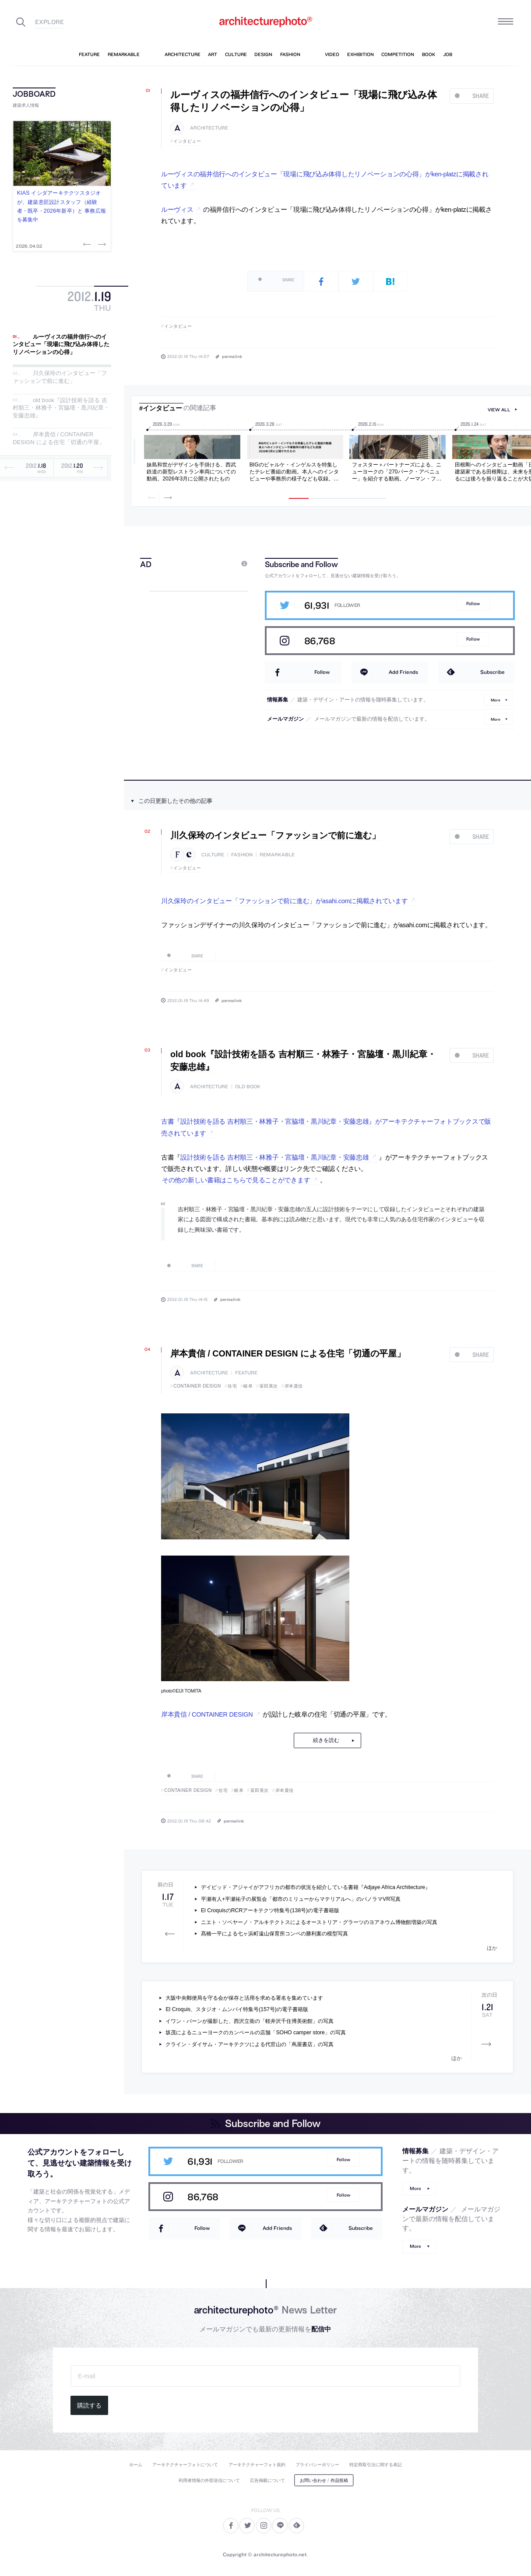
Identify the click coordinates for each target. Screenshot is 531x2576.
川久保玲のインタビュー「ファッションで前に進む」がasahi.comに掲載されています (284, 900)
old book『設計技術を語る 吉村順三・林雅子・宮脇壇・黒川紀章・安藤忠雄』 (61, 408)
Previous (88, 244)
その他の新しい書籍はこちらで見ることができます (236, 1180)
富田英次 (269, 1386)
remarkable (277, 855)
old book (247, 1087)
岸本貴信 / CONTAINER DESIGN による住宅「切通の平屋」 (59, 438)
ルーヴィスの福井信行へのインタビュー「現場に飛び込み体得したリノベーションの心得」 (61, 344)
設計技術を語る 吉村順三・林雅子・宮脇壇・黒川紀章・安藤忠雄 (274, 1157)
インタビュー (187, 141)
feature (246, 1373)
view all (499, 410)
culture (212, 855)
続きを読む (326, 1740)
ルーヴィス (177, 209)
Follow (473, 603)
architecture (209, 128)
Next (101, 244)
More (495, 699)
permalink (232, 356)
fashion (242, 855)
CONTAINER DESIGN (197, 1386)
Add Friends (403, 672)
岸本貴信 (294, 1386)
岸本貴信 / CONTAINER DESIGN (207, 1714)
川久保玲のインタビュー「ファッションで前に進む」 (60, 377)
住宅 (232, 1386)
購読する (89, 2405)
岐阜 (248, 1386)
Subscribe (492, 672)
